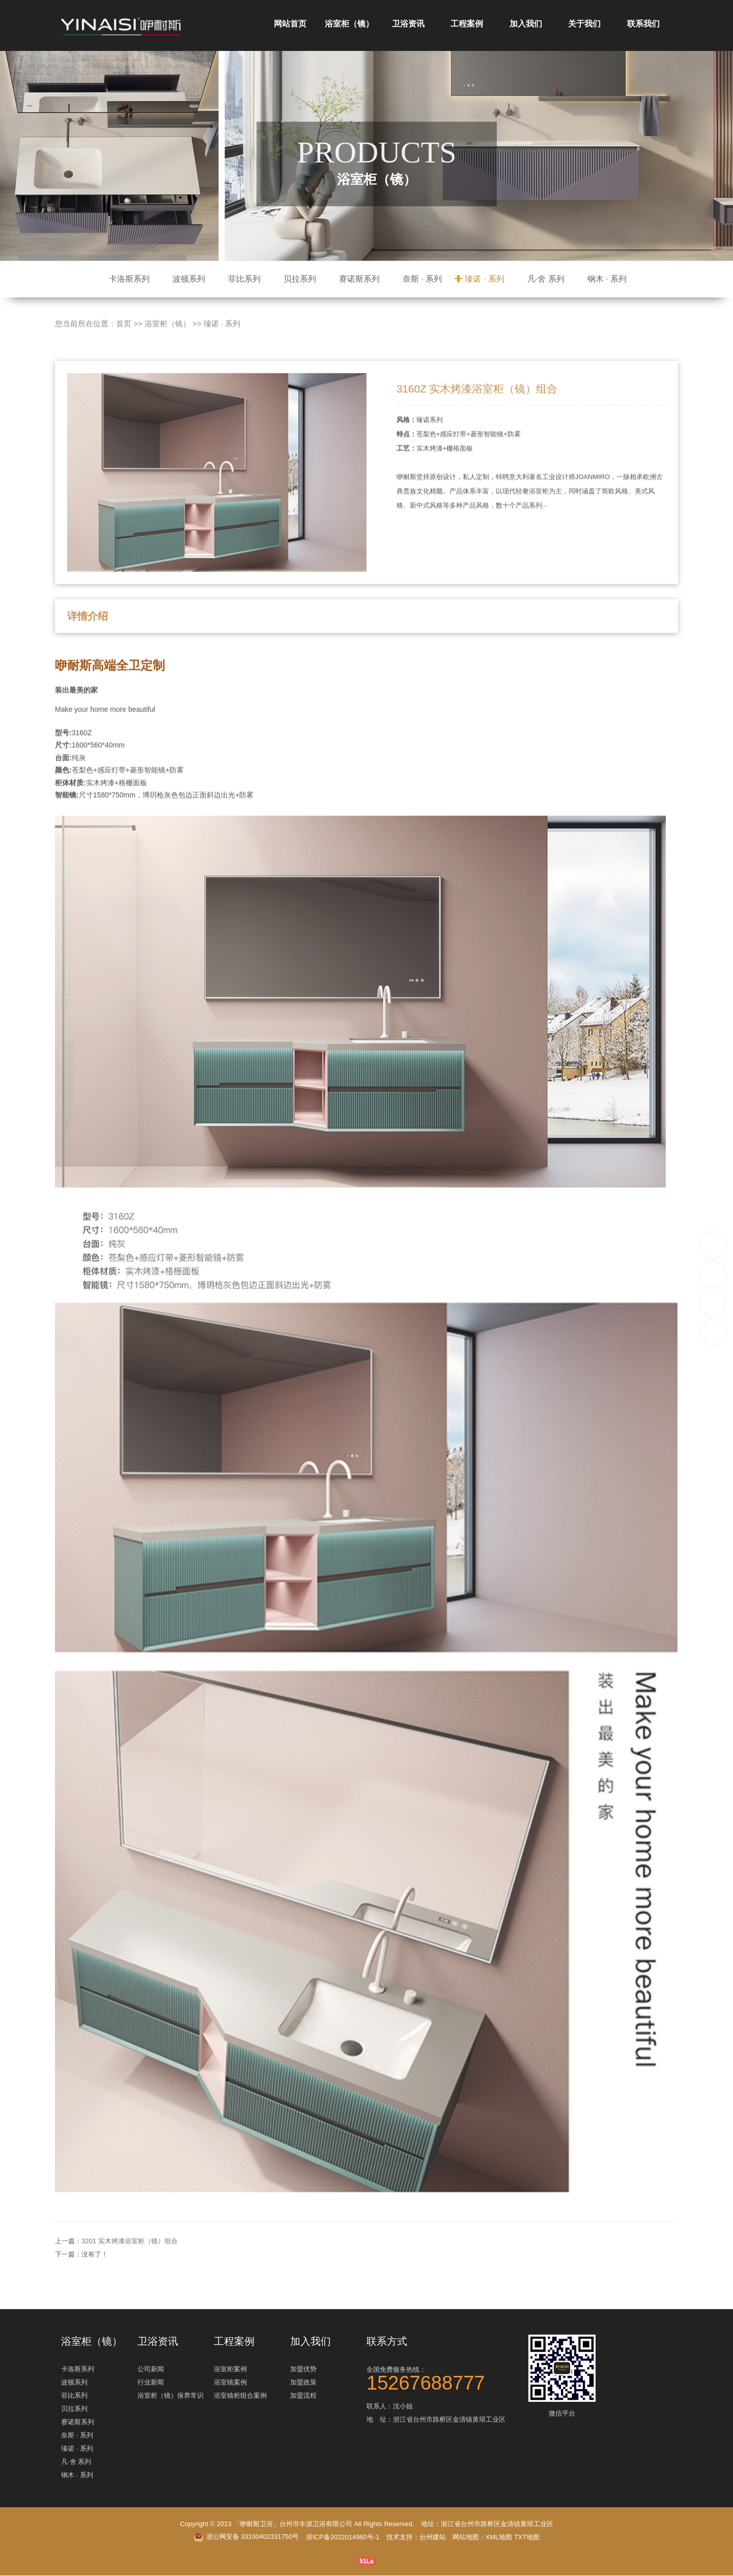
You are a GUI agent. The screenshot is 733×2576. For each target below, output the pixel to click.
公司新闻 (150, 2369)
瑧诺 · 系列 (484, 279)
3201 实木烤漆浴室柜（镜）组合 (129, 2286)
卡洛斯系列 (129, 279)
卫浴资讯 (408, 23)
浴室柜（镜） (349, 23)
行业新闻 (150, 2383)
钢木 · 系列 (607, 279)
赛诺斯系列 (359, 279)
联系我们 (643, 23)
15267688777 (713, 1244)
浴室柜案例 (230, 2369)
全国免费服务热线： (442, 2378)
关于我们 (584, 23)
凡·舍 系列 (546, 279)
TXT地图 (527, 2537)
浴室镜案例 (230, 2383)
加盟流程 (303, 2396)
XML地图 (499, 2537)
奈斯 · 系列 (422, 279)
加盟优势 (303, 2369)
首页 (123, 368)
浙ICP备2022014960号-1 (343, 2537)
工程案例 (466, 23)
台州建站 (432, 2537)
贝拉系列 (300, 279)
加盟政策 (303, 2383)
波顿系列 (189, 279)
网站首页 (290, 23)
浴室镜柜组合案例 (240, 2396)
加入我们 (526, 23)
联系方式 (386, 2341)
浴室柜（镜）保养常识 (170, 2396)
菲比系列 (244, 279)
